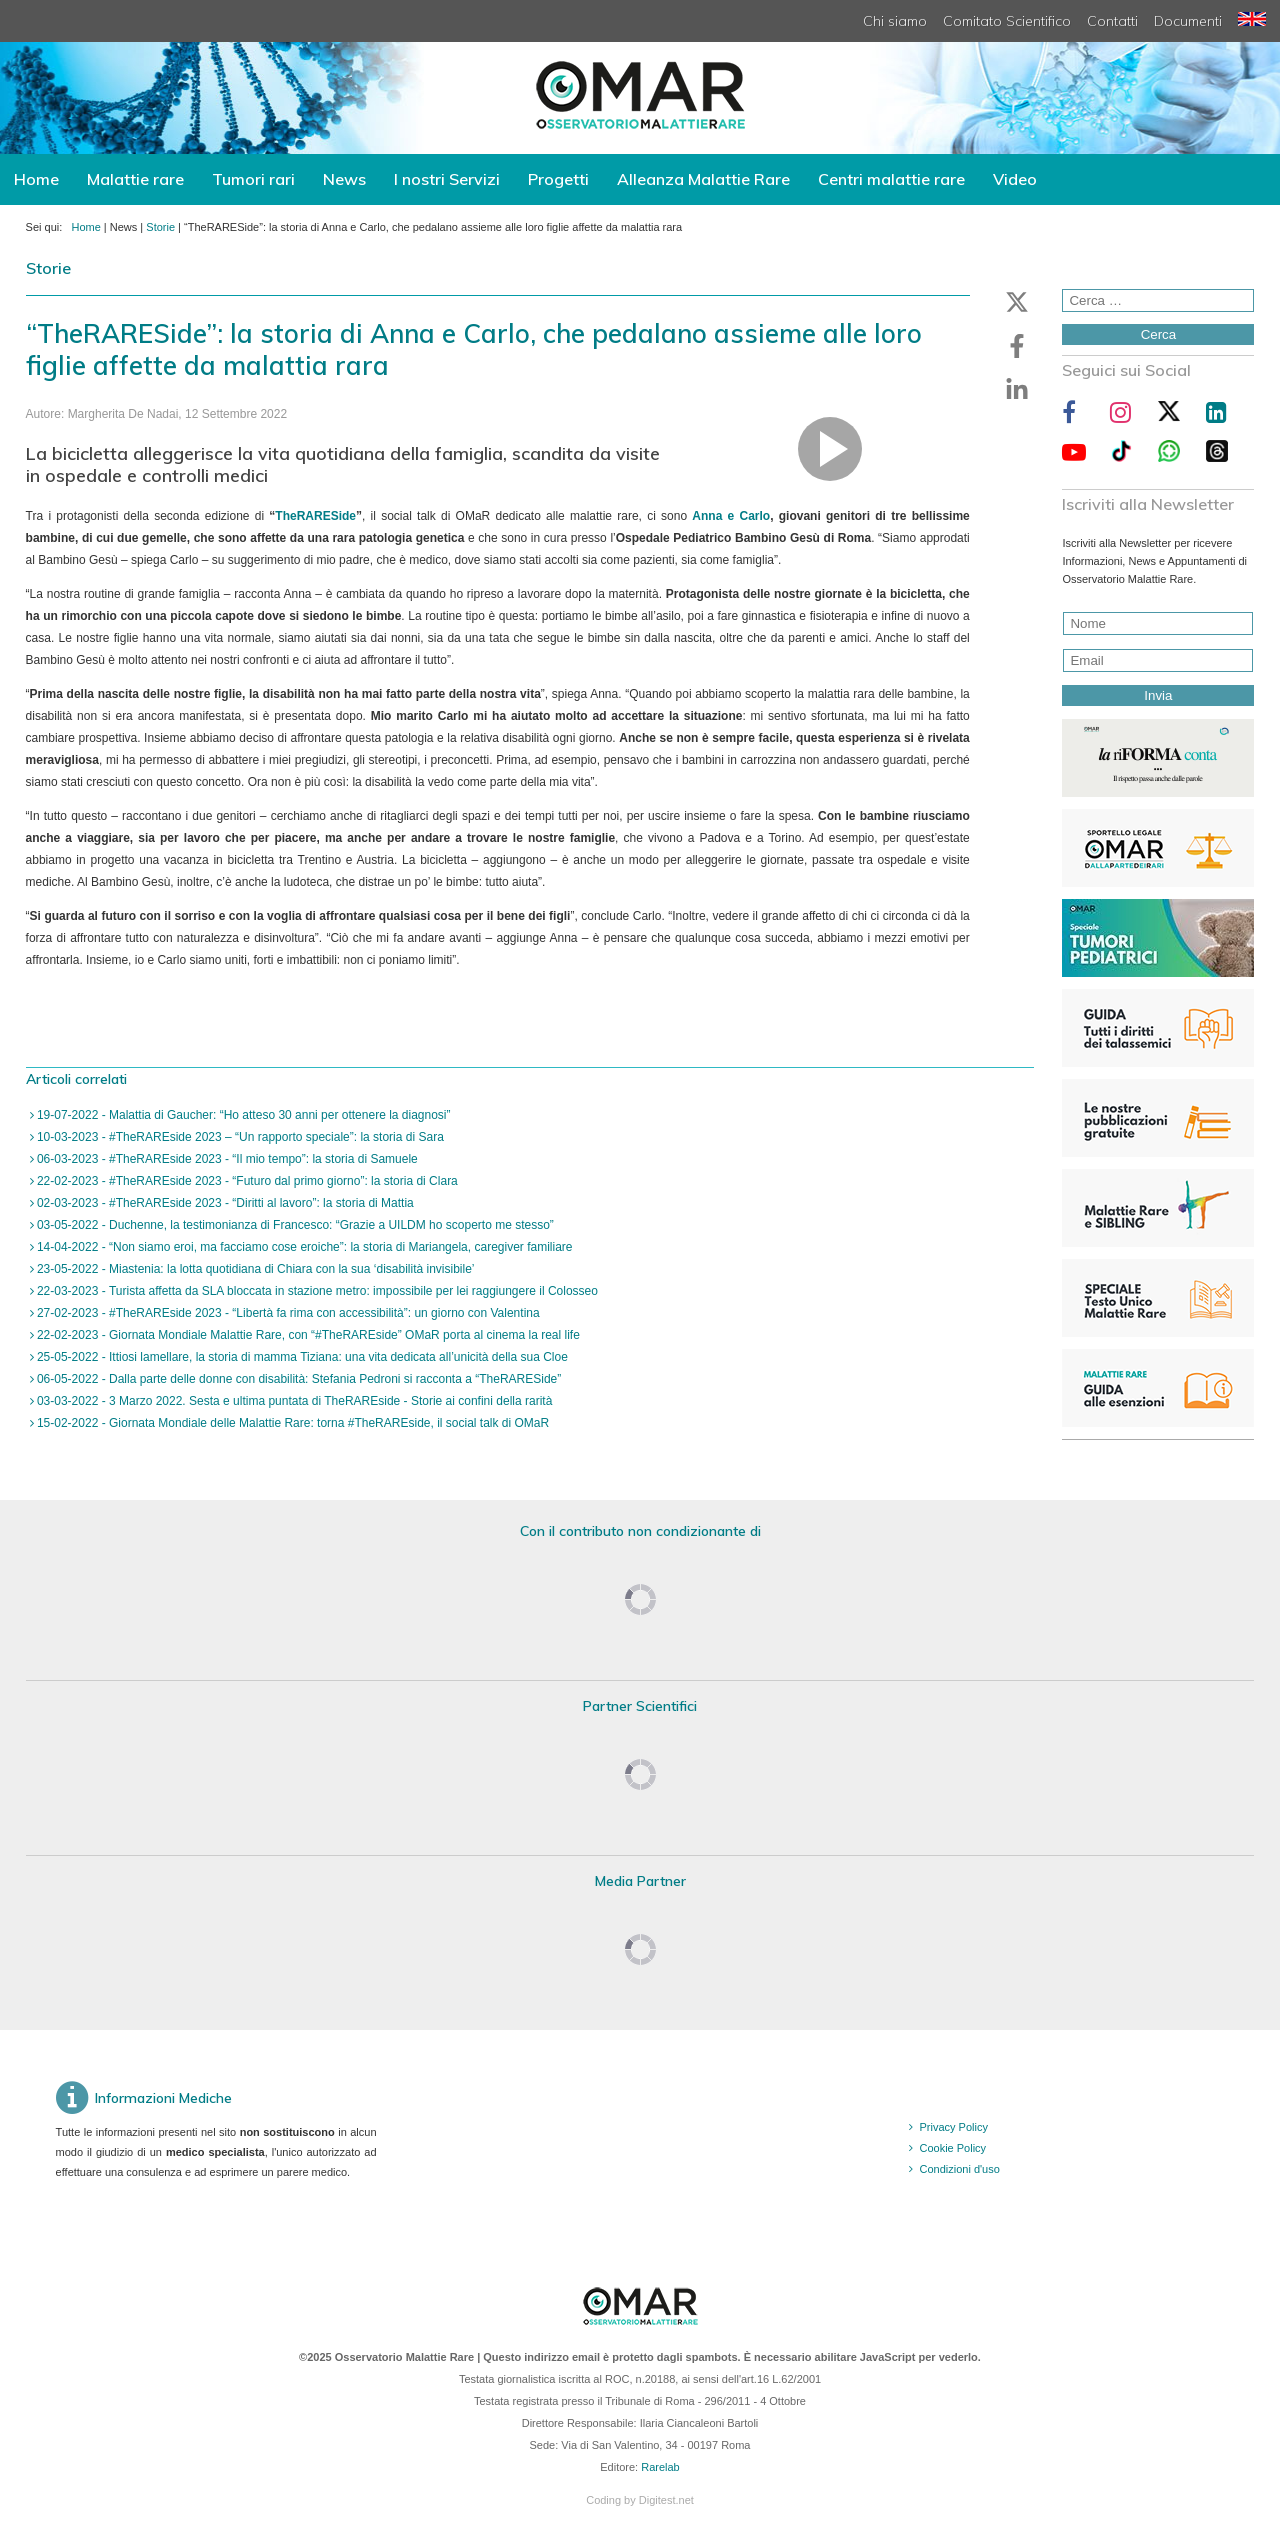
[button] (1017, 302)
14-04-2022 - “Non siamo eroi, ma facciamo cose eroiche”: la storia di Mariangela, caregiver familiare (303, 1247)
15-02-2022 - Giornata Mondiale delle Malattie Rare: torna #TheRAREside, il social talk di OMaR (292, 1423)
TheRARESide (315, 516)
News (344, 179)
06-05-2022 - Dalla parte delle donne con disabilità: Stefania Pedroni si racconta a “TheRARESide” (298, 1379)
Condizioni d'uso (959, 2169)
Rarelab (660, 2467)
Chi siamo (895, 21)
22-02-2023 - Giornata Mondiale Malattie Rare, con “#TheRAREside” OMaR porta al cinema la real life (307, 1335)
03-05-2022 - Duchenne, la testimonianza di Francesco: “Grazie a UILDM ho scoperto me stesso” (294, 1225)
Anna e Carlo (731, 516)
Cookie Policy (952, 2148)
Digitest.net (666, 2500)
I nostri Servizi (447, 179)
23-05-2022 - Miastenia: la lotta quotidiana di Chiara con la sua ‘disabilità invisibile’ (254, 1269)
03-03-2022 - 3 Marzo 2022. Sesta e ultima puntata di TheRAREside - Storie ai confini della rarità (293, 1401)
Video (1015, 179)
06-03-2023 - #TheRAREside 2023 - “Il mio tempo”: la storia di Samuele (226, 1159)
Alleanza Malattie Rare (703, 179)
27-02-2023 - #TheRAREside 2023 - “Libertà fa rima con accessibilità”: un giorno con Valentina (287, 1313)
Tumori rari (253, 179)
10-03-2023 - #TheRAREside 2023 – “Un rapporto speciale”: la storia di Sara (239, 1137)
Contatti (1112, 21)
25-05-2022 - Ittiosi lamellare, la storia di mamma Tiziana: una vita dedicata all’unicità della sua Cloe (301, 1357)
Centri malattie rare (891, 179)
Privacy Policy (953, 2127)
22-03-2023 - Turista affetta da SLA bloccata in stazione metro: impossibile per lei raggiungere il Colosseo (316, 1291)
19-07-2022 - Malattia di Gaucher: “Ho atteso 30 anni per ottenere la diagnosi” (242, 1115)
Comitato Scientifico (1007, 21)
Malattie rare (135, 179)
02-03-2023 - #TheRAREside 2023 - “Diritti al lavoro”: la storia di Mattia (224, 1203)
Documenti (1188, 21)
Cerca (1159, 334)
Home (36, 179)
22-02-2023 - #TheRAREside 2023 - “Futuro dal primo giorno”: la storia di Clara (246, 1181)
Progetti (558, 179)
